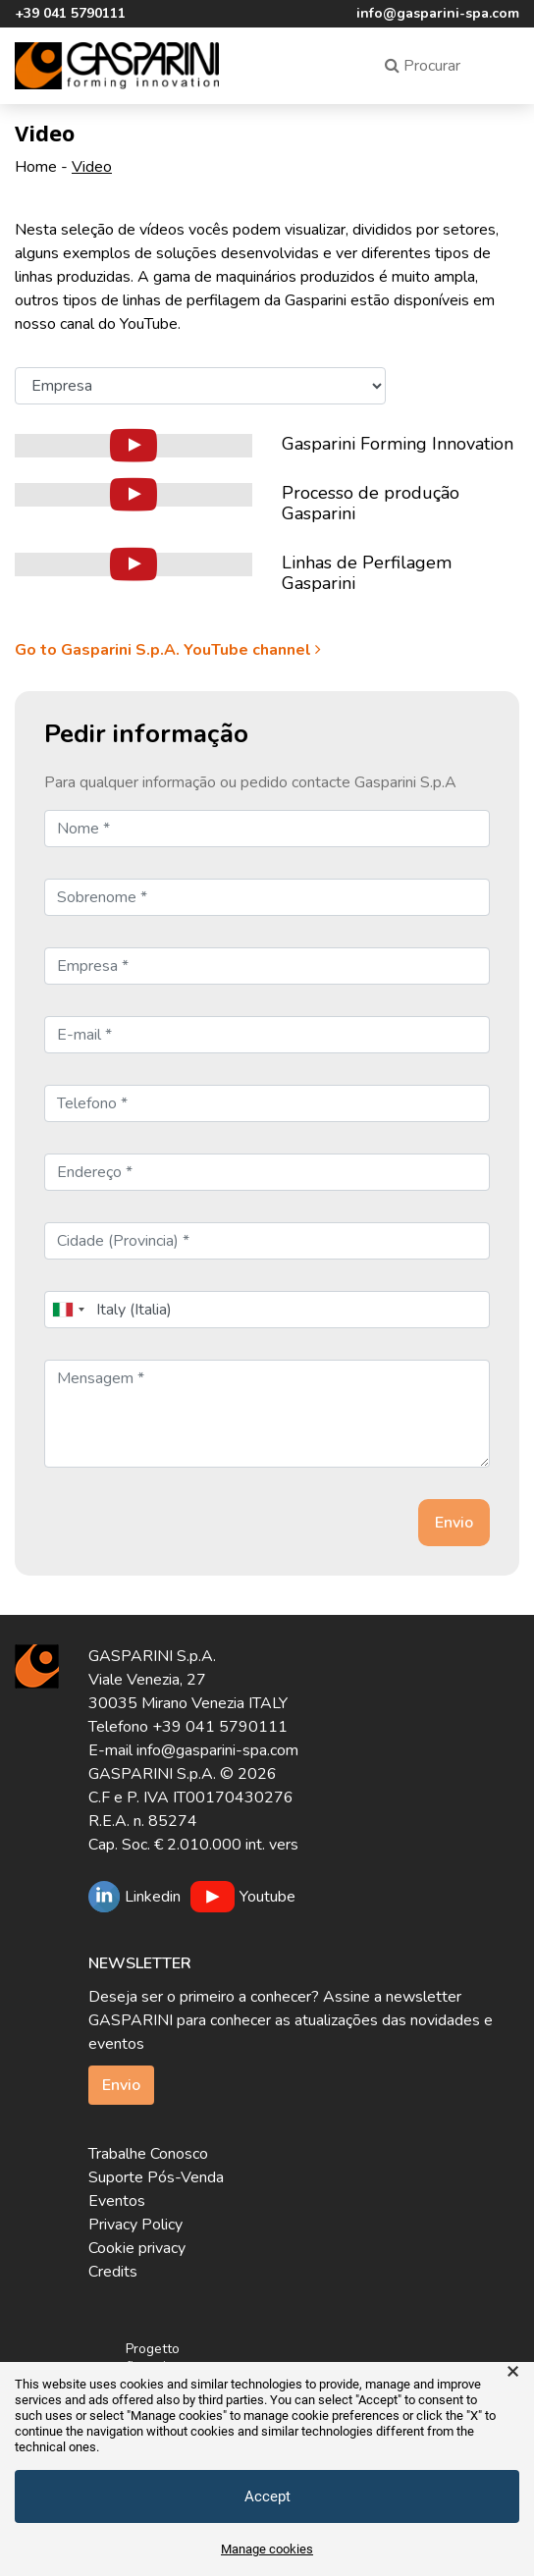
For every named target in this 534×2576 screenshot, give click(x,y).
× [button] (513, 2372)
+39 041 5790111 (70, 13)
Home (36, 167)
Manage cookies (267, 2549)
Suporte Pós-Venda (156, 2177)
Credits (112, 2271)
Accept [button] (267, 2496)
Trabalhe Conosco (148, 2154)
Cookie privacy (137, 2248)
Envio (121, 2085)
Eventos (116, 2201)
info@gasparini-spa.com (437, 13)
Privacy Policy (135, 2224)
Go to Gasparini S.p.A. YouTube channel (170, 650)
